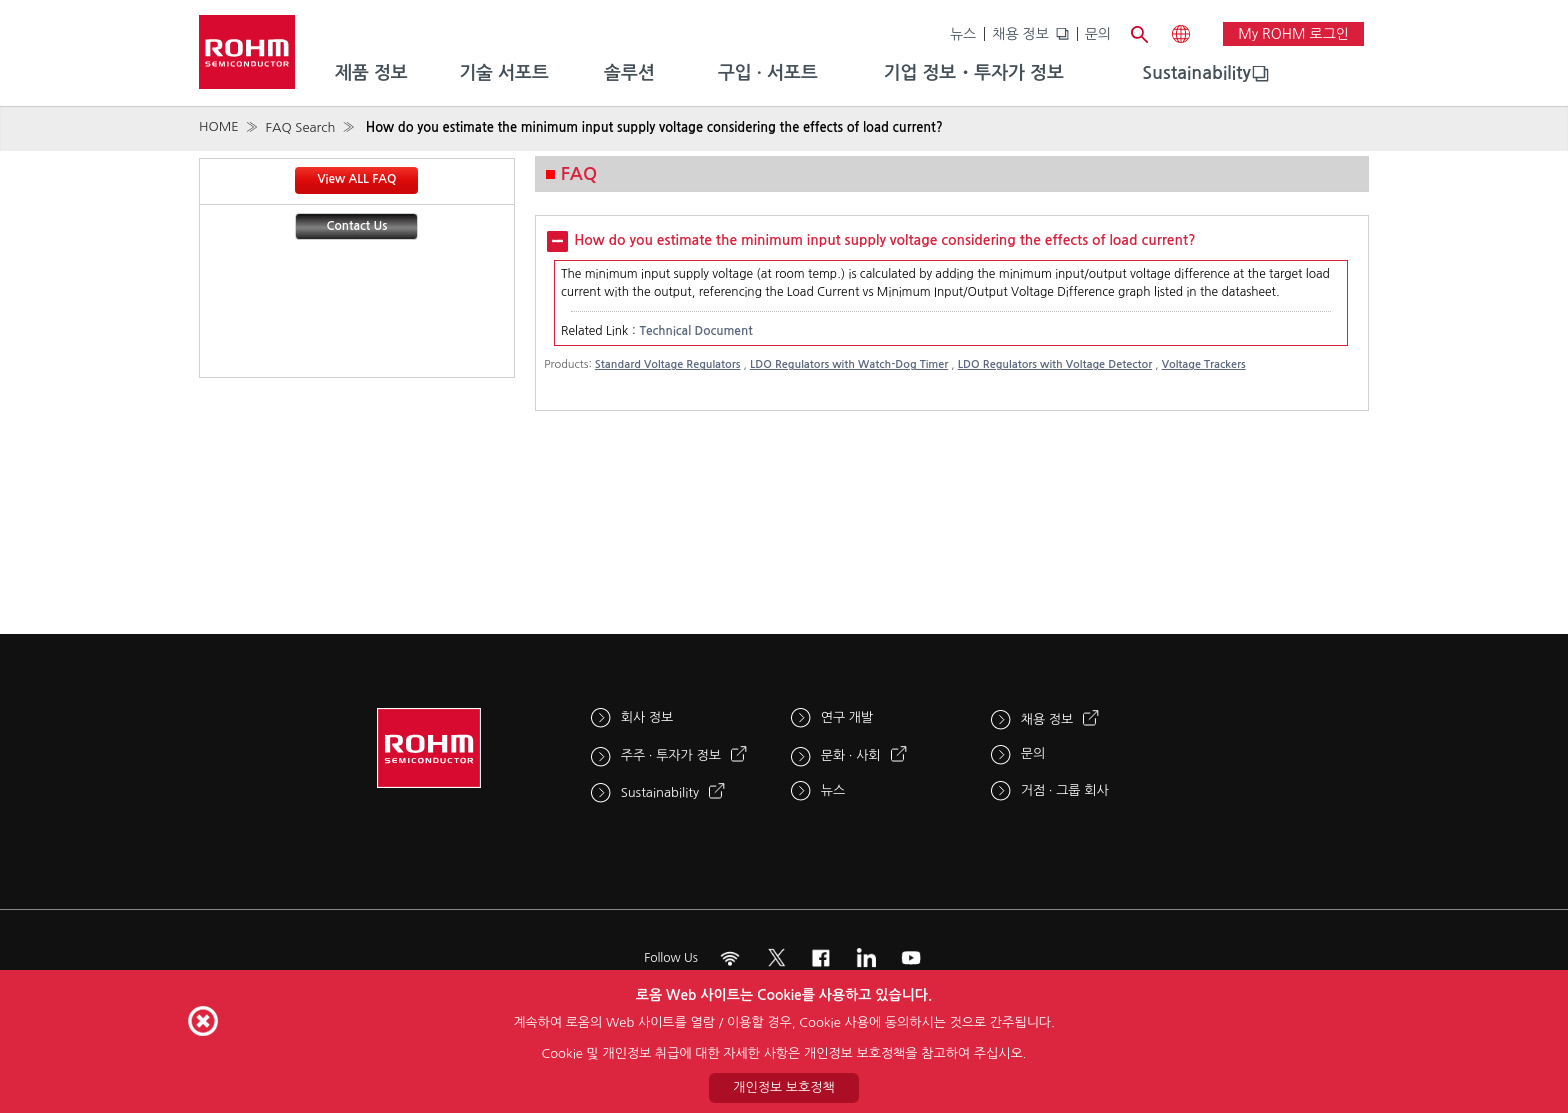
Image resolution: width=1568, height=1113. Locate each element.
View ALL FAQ (356, 179)
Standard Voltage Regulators (668, 364)
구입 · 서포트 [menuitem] (768, 73)
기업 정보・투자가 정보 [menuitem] (974, 73)
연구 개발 (847, 717)
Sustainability (1196, 73)
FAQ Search (300, 127)
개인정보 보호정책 (783, 1087)
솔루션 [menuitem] (629, 73)
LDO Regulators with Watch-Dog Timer (849, 364)
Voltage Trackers (1204, 364)
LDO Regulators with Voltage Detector (1055, 364)
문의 (1098, 34)
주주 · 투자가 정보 (671, 755)
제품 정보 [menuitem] (371, 73)
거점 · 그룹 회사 (1065, 790)
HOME (219, 126)
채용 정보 (1020, 34)
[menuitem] (1196, 74)
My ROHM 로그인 (1293, 34)
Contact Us (357, 226)
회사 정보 (647, 717)
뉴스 (963, 34)
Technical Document (695, 331)
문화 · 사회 (851, 755)
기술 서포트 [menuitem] (504, 73)
